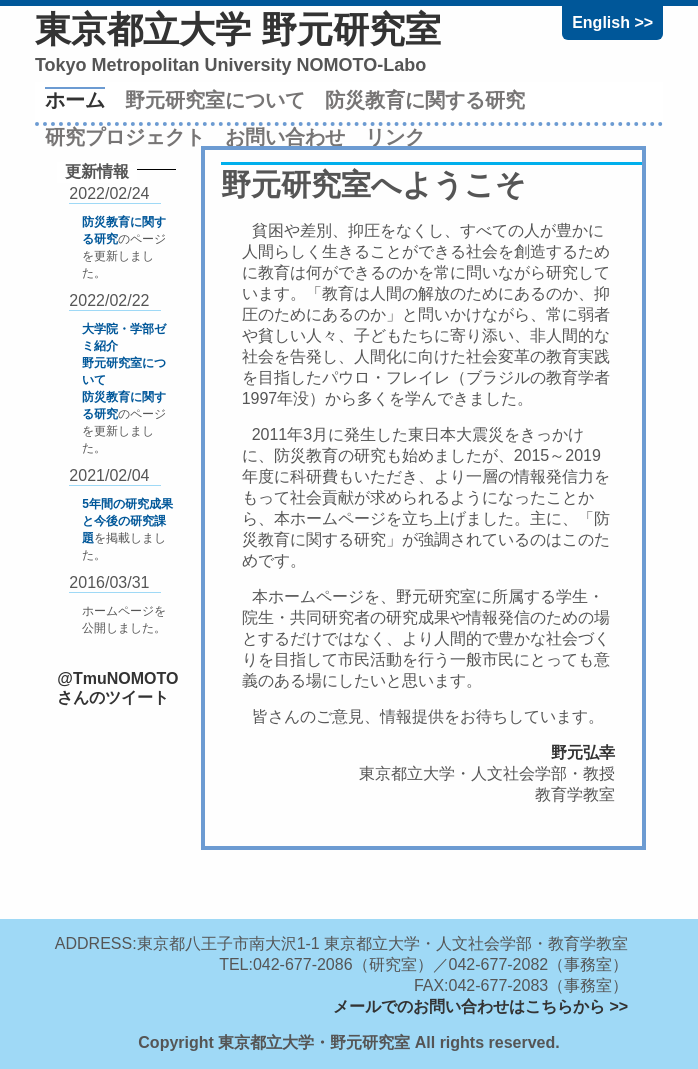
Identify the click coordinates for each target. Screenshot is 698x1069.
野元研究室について (215, 100)
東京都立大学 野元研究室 (238, 29)
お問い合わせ (285, 137)
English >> (612, 22)
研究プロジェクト (125, 137)
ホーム (75, 100)
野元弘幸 (583, 752)
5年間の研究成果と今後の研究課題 (127, 521)
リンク (395, 137)
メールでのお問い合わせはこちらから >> (480, 1006)
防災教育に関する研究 (425, 100)
